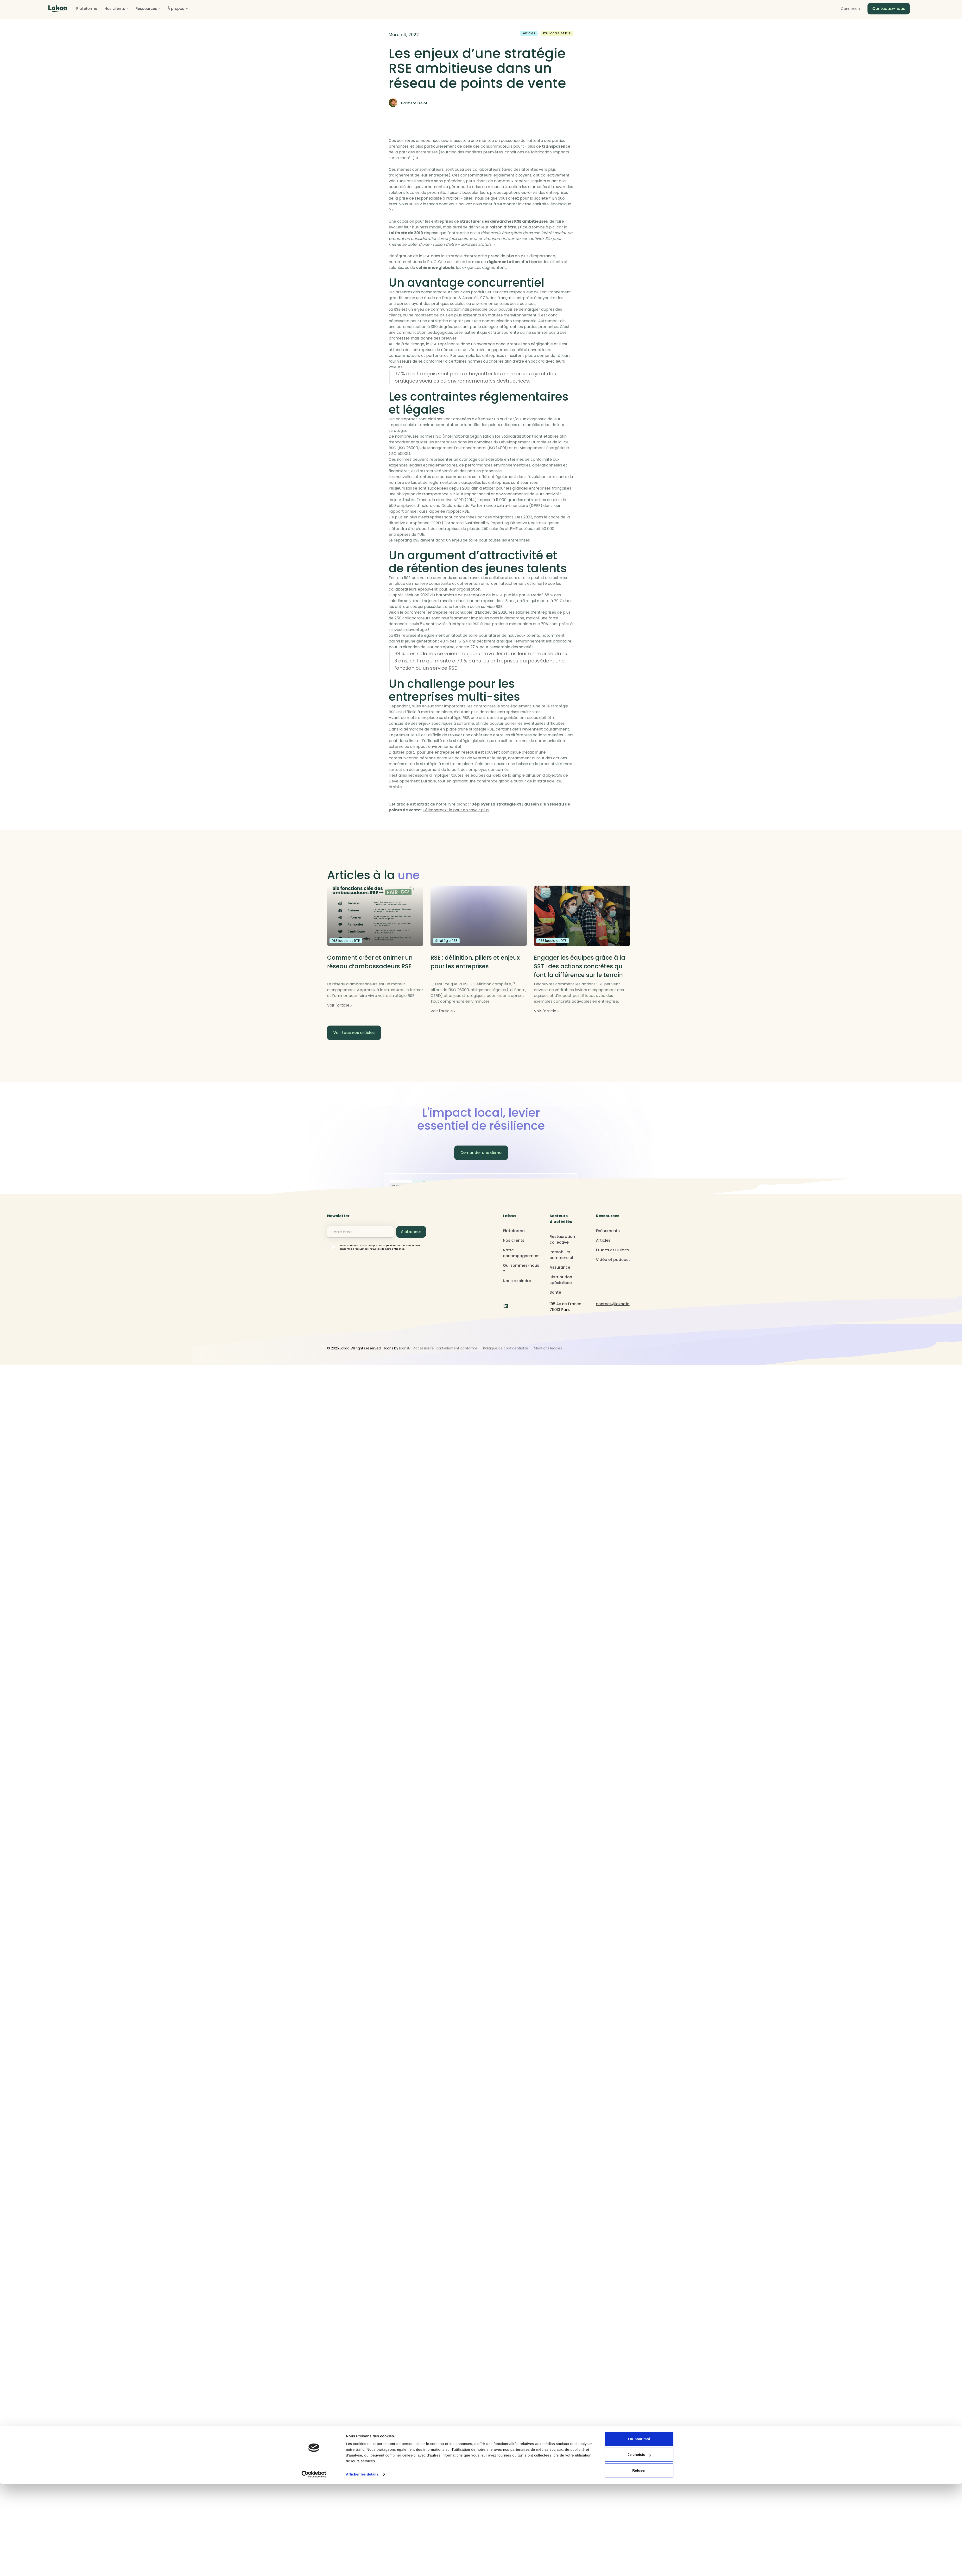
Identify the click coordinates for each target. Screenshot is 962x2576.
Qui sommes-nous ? (521, 1268)
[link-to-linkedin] (506, 1306)
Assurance (560, 1267)
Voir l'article (338, 1005)
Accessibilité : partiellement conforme (445, 1348)
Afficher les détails (362, 1585)
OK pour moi (639, 1549)
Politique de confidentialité (505, 1348)
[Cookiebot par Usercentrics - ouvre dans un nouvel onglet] (314, 1584)
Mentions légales (548, 1348)
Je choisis (639, 1565)
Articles (603, 1240)
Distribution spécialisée (561, 1279)
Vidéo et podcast (613, 1259)
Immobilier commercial (561, 1254)
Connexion (850, 8)
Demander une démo (481, 1152)
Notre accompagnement (521, 1253)
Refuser (639, 1581)
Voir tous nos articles (354, 1032)
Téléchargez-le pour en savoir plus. (456, 810)
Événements (608, 1231)
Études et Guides (612, 1250)
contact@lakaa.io (612, 1304)
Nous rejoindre (517, 1281)
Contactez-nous (888, 8)
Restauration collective (562, 1239)
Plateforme (86, 8)
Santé (555, 1292)
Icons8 (404, 1348)
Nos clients (513, 1240)
